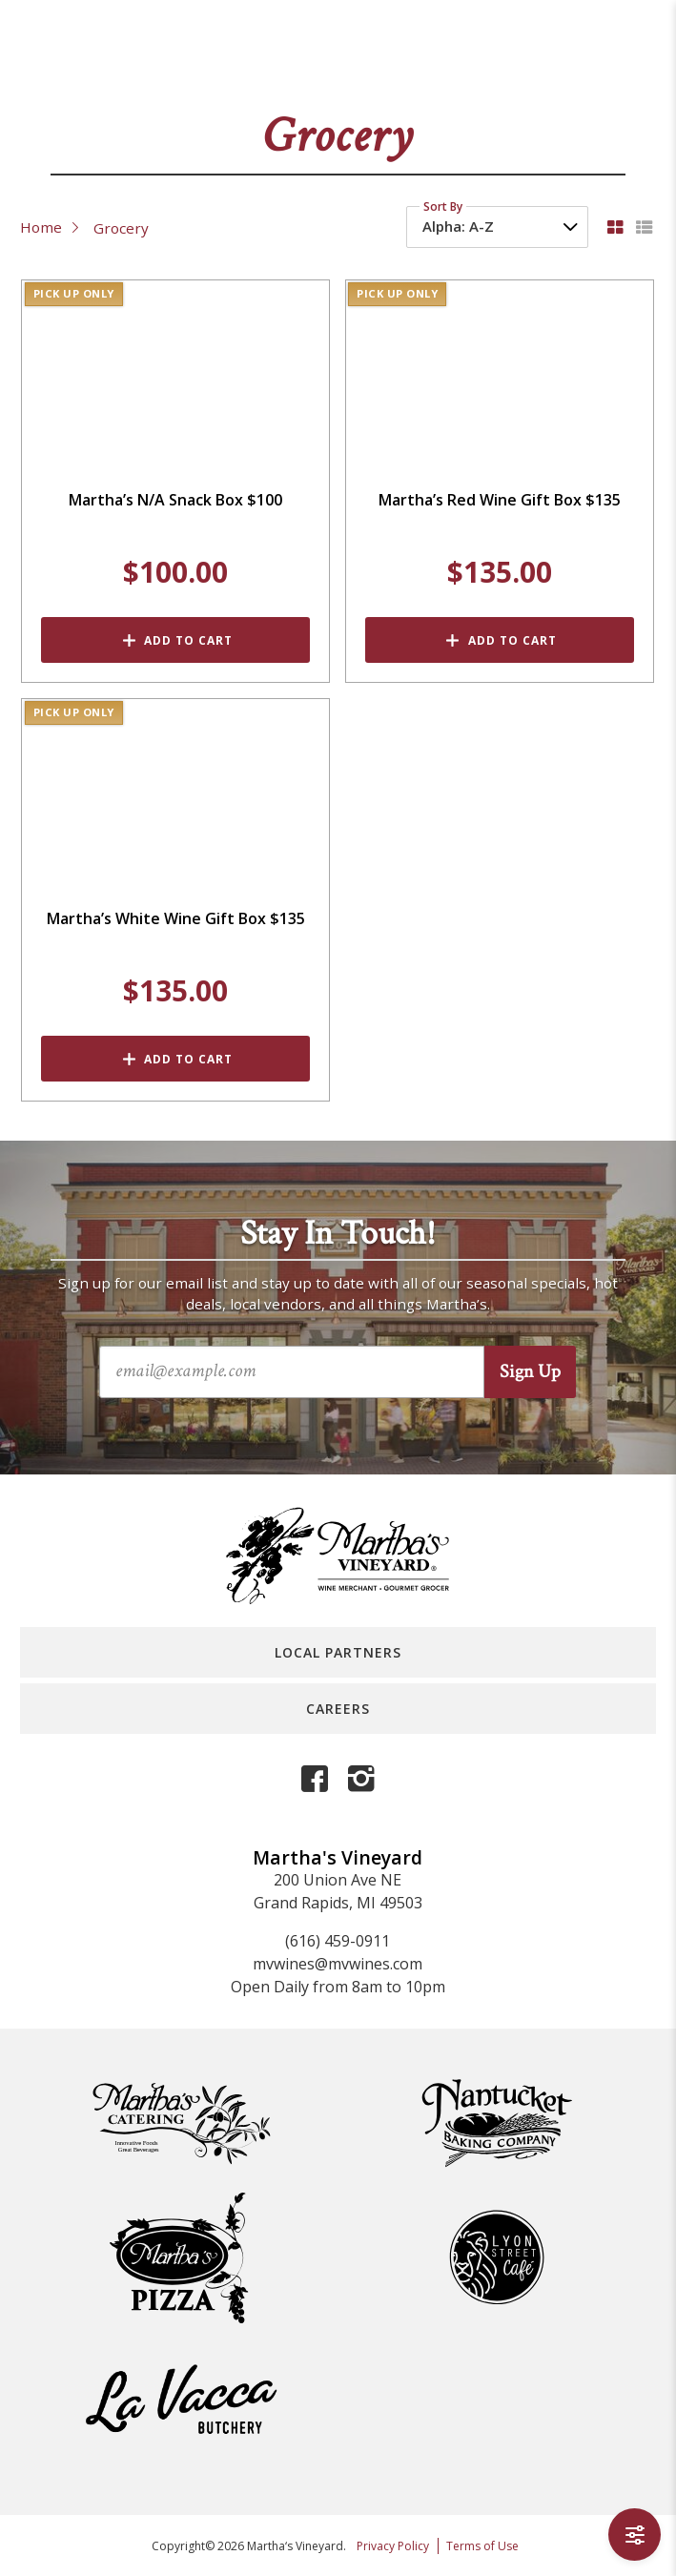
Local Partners (338, 1652)
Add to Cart (188, 640)
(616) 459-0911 (337, 1940)
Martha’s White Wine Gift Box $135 (176, 919)
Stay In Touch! (338, 1234)
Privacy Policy (393, 2546)
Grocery (121, 227)
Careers (338, 1709)
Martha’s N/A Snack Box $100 (175, 500)
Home (41, 227)
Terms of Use (482, 2546)
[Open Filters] (634, 2534)
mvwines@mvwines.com (337, 1963)
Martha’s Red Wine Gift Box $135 (500, 500)
